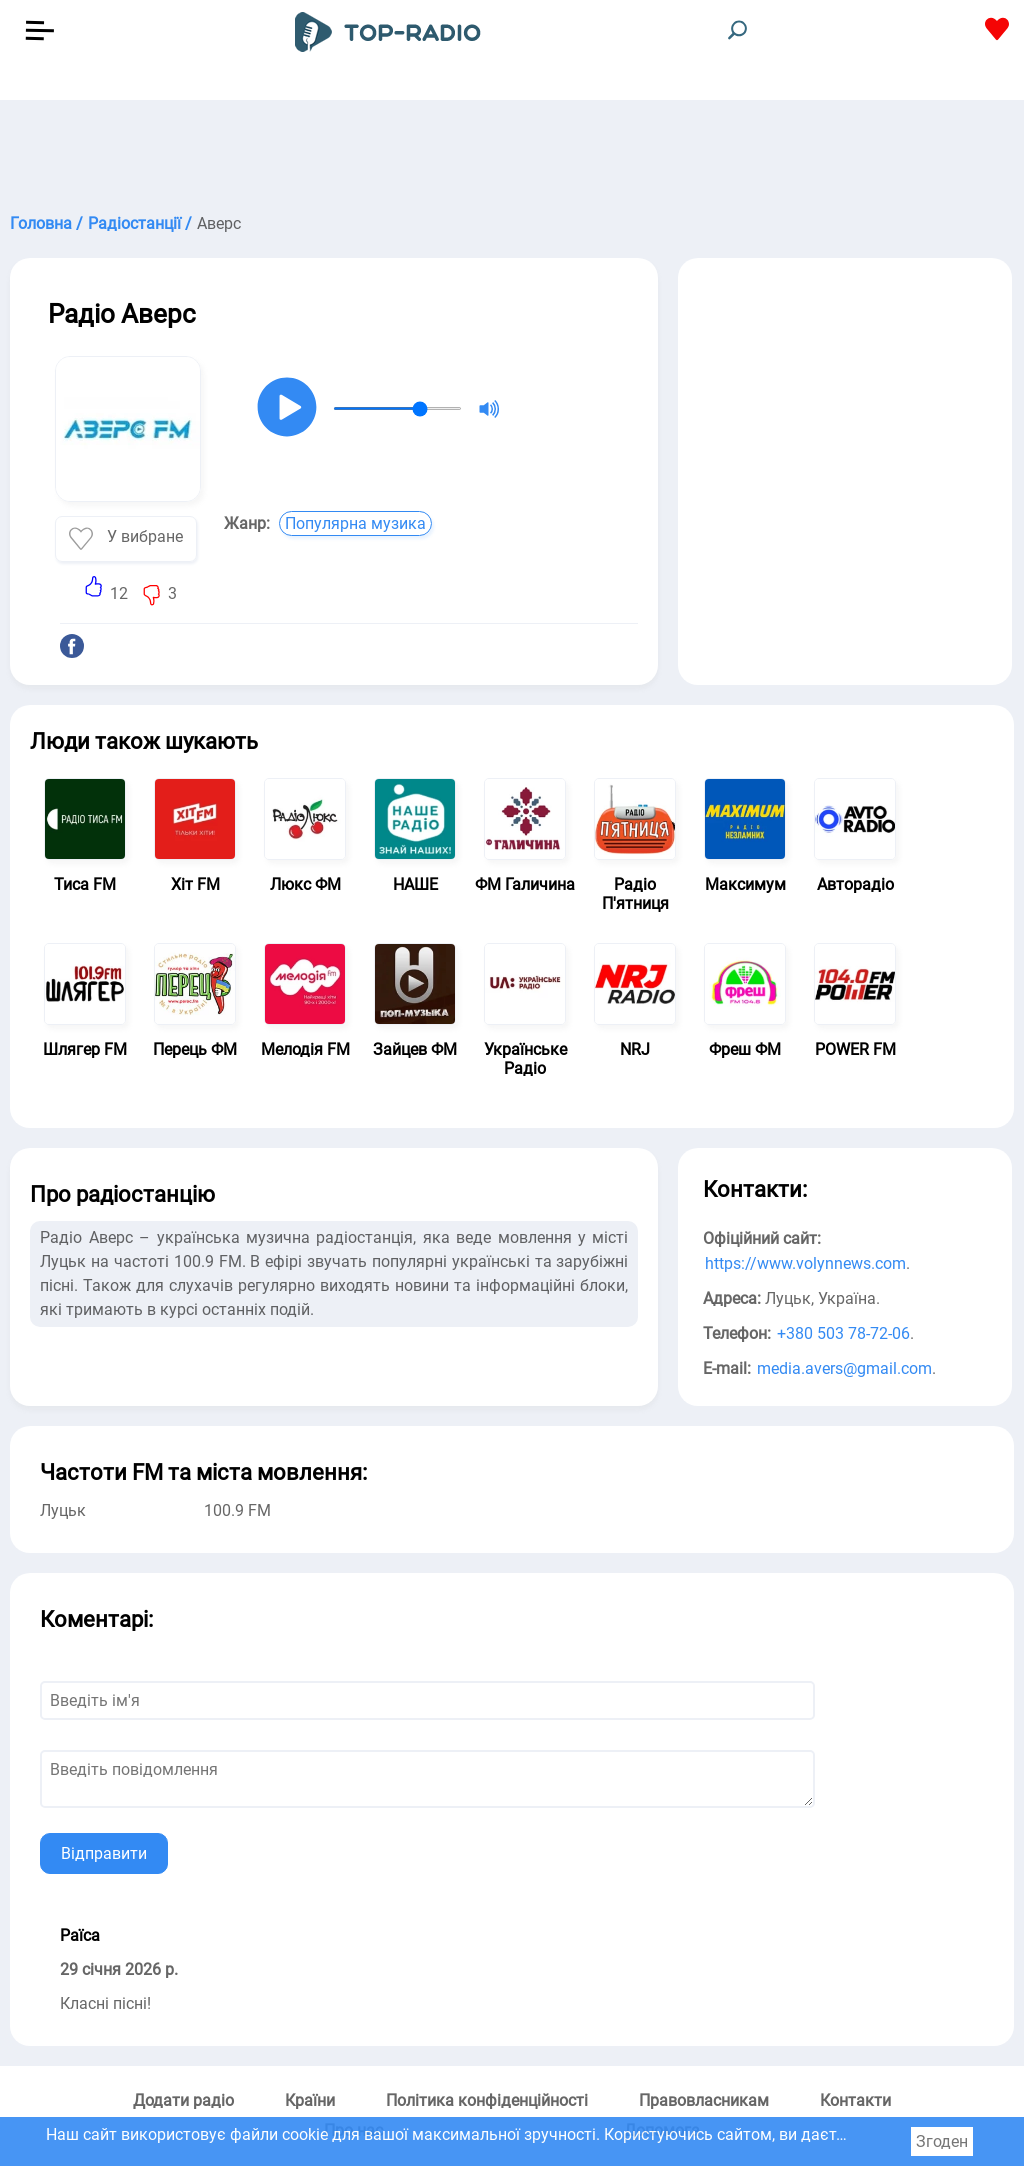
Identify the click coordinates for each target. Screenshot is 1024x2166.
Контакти (855, 2100)
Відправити (104, 1853)
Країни (310, 2100)
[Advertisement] (512, 150)
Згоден (942, 2141)
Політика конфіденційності (487, 2100)
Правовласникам (704, 2100)
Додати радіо (183, 2100)
